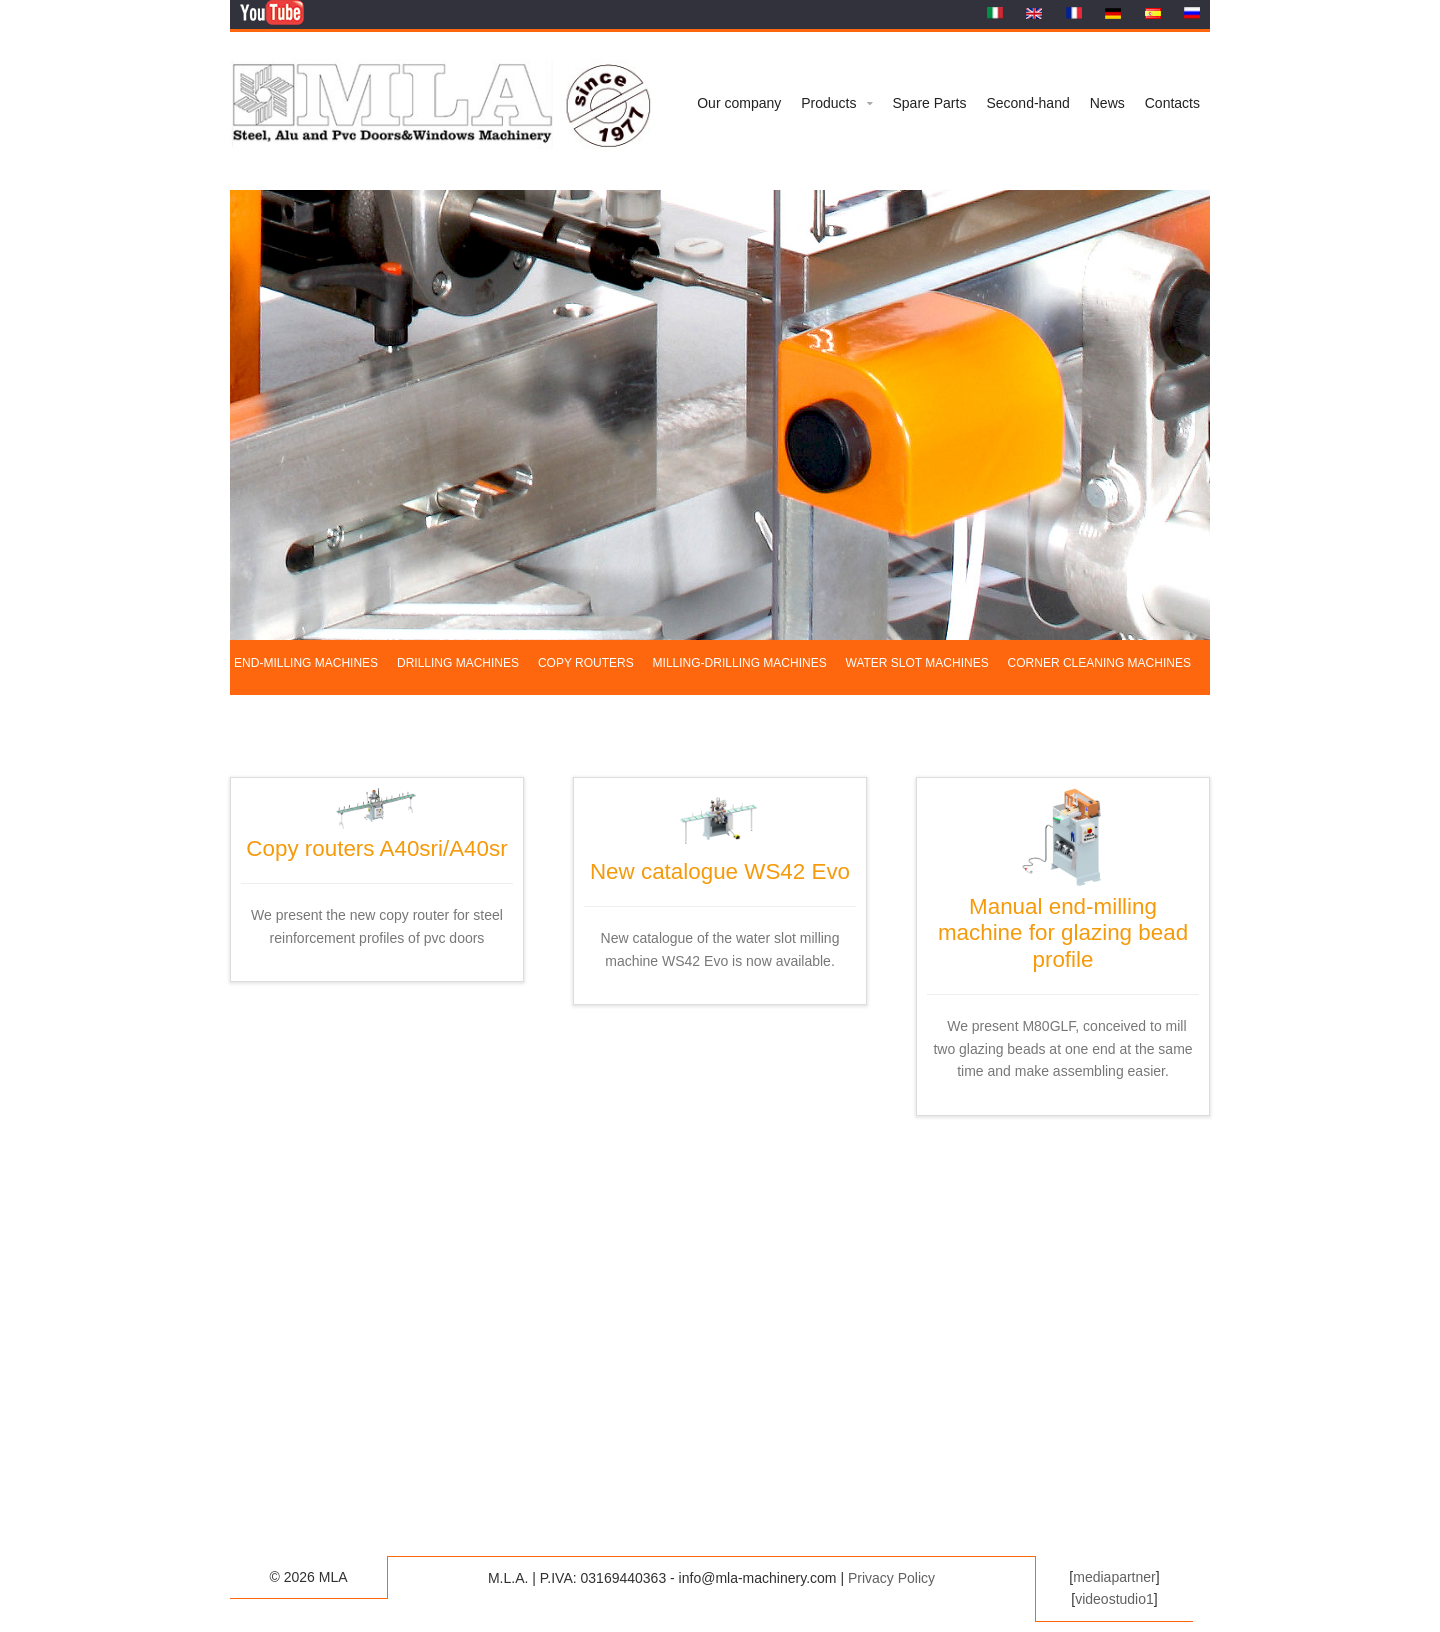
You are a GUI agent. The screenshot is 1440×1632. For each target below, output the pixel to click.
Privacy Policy (891, 1578)
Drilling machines (458, 663)
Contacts (1172, 103)
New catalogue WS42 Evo (720, 858)
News (1107, 103)
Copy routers (586, 663)
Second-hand (1027, 103)
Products (828, 103)
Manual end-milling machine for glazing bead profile (1063, 920)
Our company (739, 103)
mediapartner (1114, 1577)
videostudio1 (1114, 1599)
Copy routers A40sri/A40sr (376, 835)
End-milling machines (306, 663)
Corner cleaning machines (1099, 663)
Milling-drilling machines (740, 663)
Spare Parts (930, 103)
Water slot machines (917, 663)
